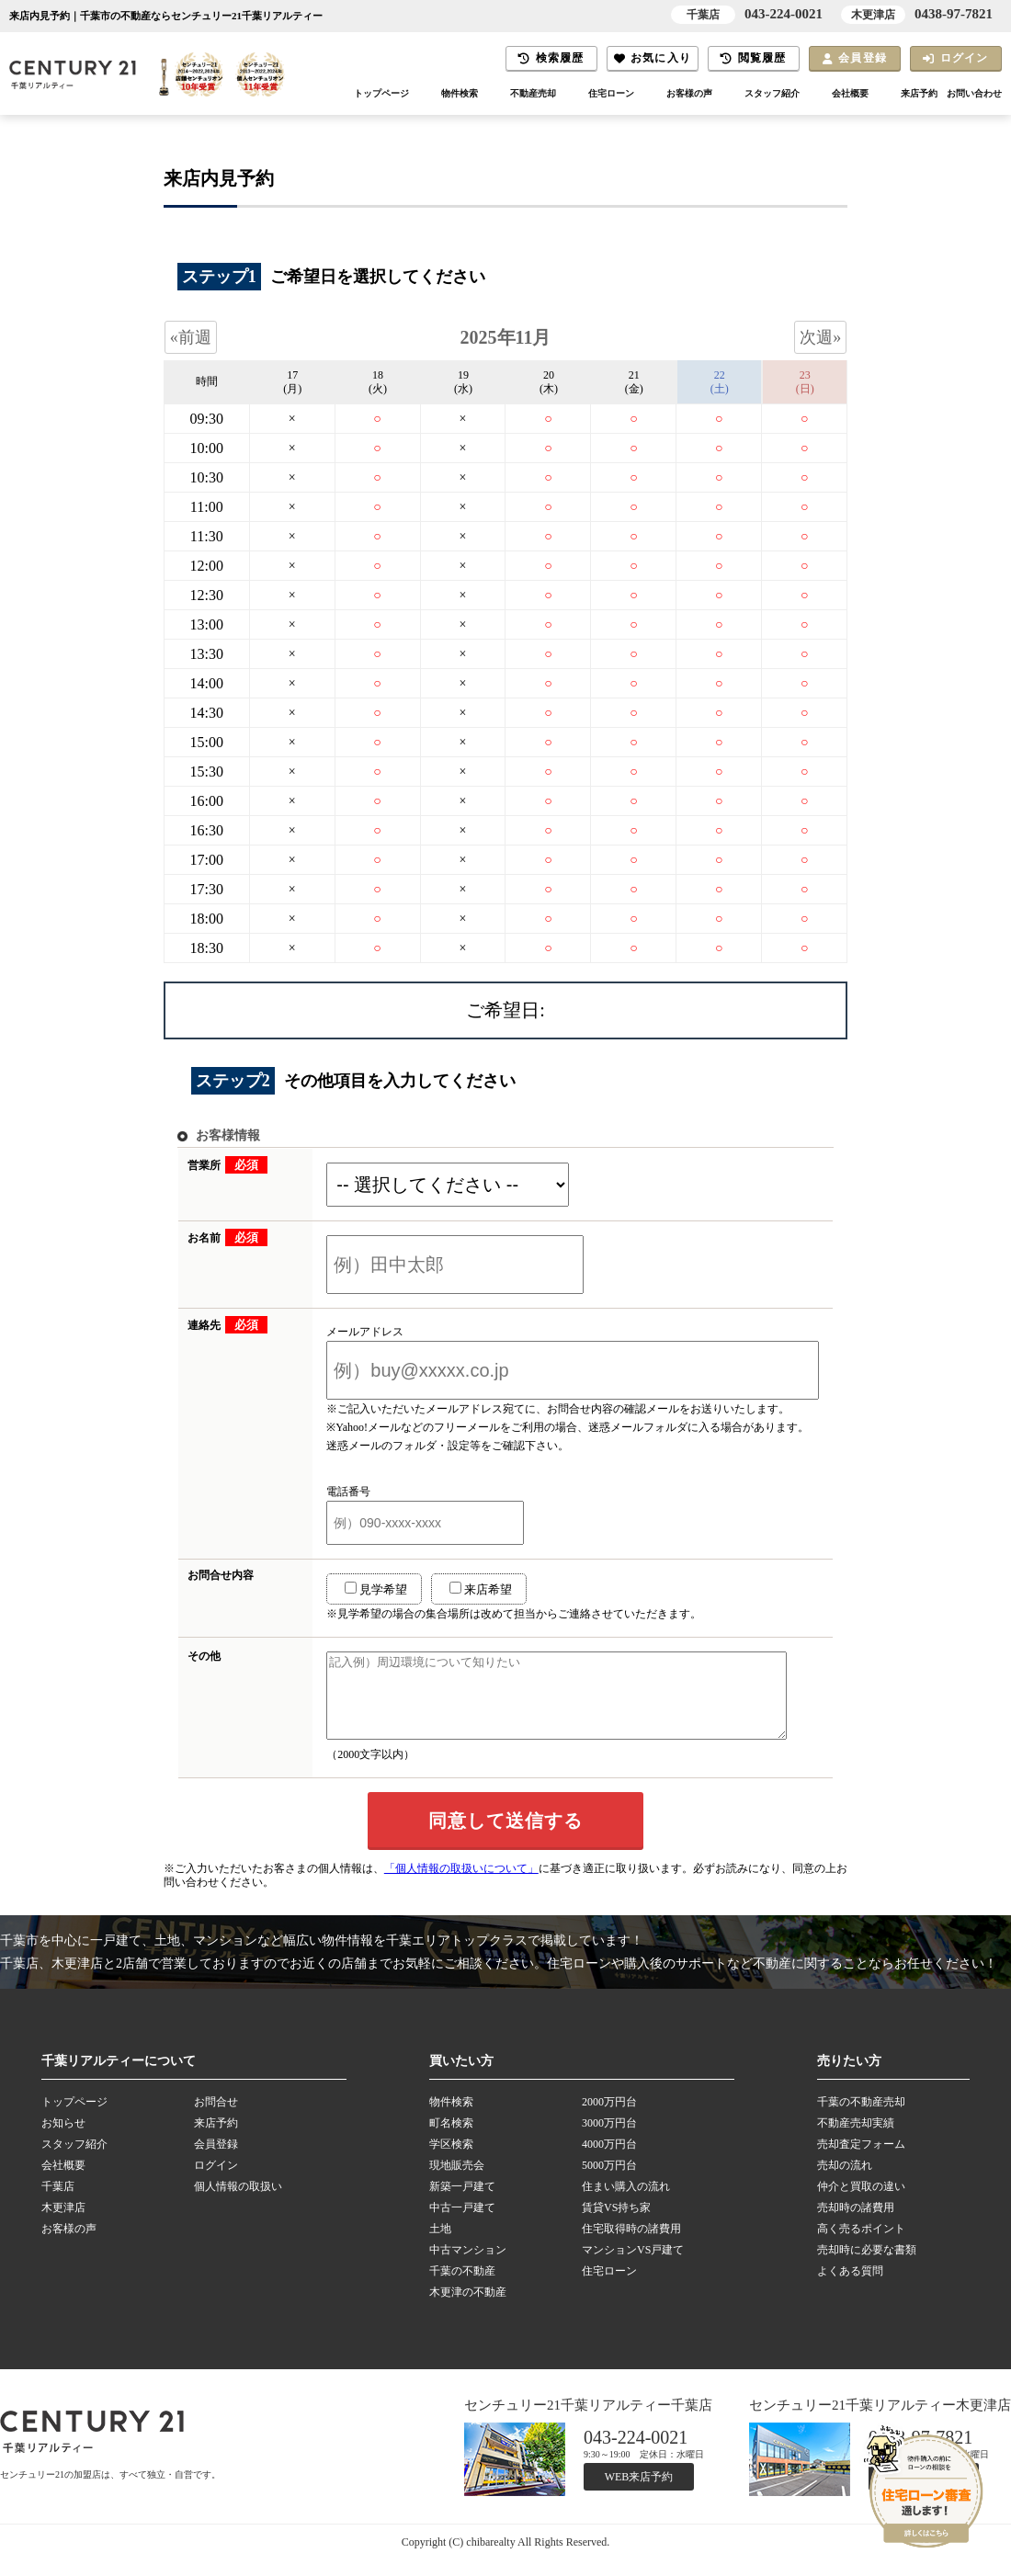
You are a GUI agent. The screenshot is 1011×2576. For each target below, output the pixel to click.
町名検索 (451, 2139)
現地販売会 (456, 2181)
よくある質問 (850, 2287)
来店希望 (457, 1589)
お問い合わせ (971, 93)
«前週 (190, 337)
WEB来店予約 (639, 2493)
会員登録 (855, 57)
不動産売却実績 (855, 2139)
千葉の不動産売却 (861, 2118)
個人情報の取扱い (238, 2202)
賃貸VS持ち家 (616, 2224)
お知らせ (63, 2139)
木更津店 (63, 2224)
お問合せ (216, 2118)
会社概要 (839, 93)
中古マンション (467, 2266)
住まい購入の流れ (626, 2202)
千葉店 (57, 2202)
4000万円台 (609, 2160)
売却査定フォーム (861, 2160)
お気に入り (652, 57)
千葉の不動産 (462, 2287)
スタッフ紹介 (756, 93)
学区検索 (451, 2160)
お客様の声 (668, 93)
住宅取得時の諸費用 (631, 2245)
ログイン (955, 57)
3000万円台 (609, 2139)
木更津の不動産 (467, 2308)
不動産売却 (503, 93)
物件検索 (425, 93)
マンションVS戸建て (633, 2266)
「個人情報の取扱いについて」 (461, 1884)
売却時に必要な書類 (866, 2266)
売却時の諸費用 (855, 2224)
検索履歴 (551, 57)
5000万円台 (609, 2181)
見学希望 (353, 1589)
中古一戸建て (462, 2224)
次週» (820, 337)
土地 (440, 2245)
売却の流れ (844, 2181)
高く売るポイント (861, 2245)
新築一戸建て (462, 2202)
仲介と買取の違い (861, 2202)
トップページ (342, 93)
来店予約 (912, 93)
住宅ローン (586, 93)
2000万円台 (609, 2118)
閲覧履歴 (753, 57)
